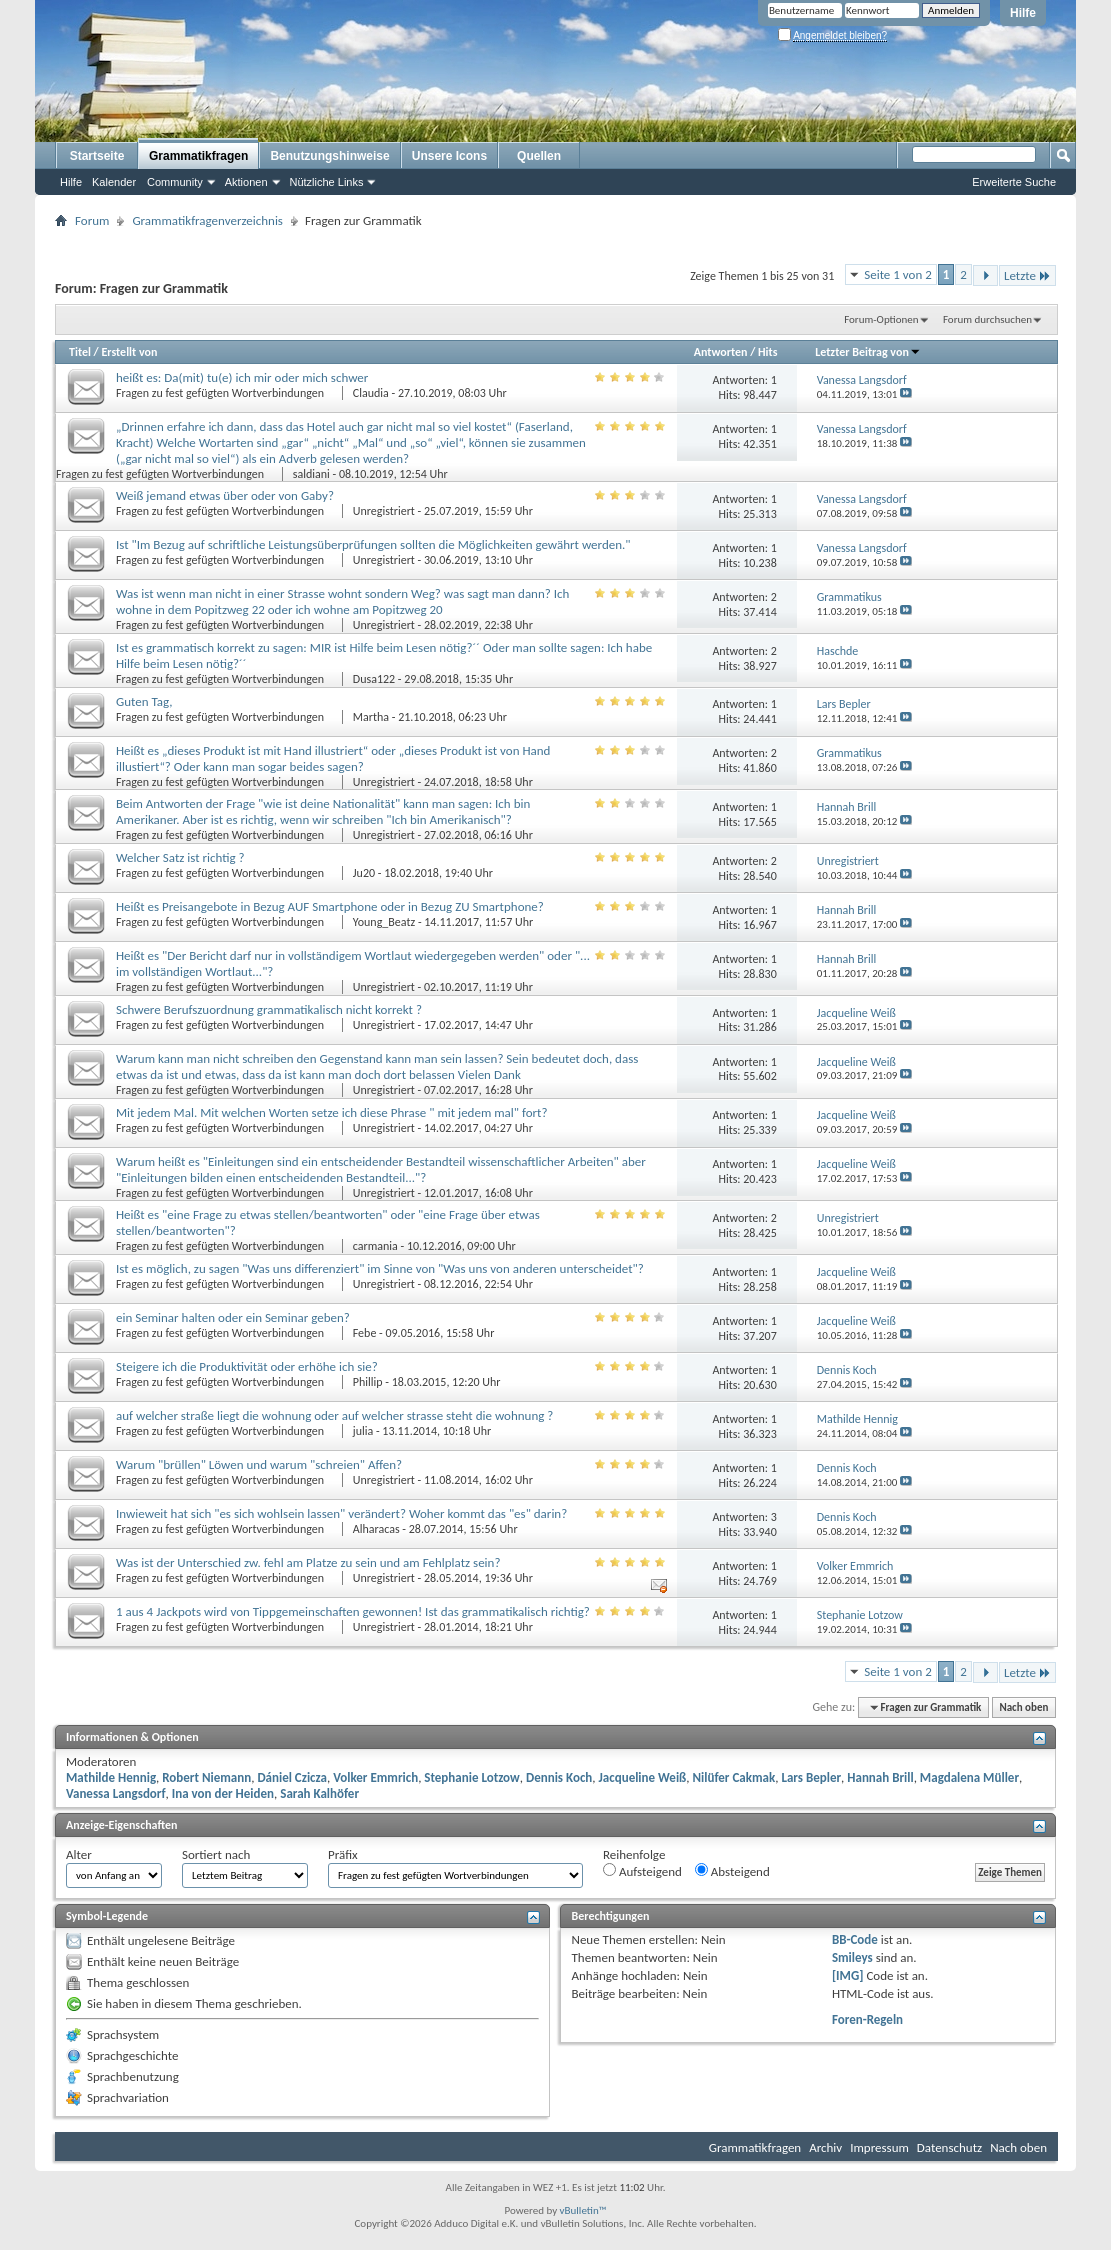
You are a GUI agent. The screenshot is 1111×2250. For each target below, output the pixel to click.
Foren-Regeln (867, 2019)
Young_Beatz (384, 922)
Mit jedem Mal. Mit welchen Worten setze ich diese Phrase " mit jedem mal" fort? (331, 1112)
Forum (92, 220)
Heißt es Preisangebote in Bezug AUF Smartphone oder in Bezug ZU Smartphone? (330, 906)
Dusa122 (374, 679)
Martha (371, 717)
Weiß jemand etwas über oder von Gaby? (225, 495)
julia (363, 1431)
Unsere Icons (449, 156)
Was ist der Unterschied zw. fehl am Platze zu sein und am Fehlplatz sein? (308, 1562)
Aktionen (246, 182)
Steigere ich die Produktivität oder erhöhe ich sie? (247, 1366)
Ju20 (364, 873)
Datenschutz (949, 2147)
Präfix (343, 1854)
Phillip (368, 1382)
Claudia (371, 393)
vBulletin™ (583, 2210)
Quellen (539, 156)
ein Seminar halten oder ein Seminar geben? (233, 1317)
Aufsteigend (642, 1871)
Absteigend (732, 1871)
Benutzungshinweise (329, 156)
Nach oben (1023, 1707)
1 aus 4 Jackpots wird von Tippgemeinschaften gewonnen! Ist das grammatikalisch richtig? (353, 1611)
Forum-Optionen (881, 319)
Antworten (721, 352)
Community (175, 182)
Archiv (825, 2147)
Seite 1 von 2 (898, 274)
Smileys (852, 1957)
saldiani (311, 474)
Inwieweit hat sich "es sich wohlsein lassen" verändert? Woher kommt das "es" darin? (341, 1513)
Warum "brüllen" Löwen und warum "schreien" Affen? (259, 1464)
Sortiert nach (216, 1854)
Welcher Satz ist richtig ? (180, 857)
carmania (375, 1246)
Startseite (97, 156)
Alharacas (376, 1529)
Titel (80, 352)
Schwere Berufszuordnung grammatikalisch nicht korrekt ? (269, 1009)
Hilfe (1023, 13)
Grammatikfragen (198, 156)
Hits (767, 352)
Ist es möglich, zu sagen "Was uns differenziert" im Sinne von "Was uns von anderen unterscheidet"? (380, 1268)
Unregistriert (384, 511)
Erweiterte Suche (1014, 182)
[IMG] (848, 1975)
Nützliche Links (327, 182)
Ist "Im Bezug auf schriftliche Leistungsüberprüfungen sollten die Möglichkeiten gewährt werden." (373, 544)
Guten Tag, (144, 701)
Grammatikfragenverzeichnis (207, 220)
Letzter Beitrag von (868, 352)
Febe (365, 1333)
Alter (79, 1854)
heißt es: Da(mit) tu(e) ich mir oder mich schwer (242, 377)
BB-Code (855, 1939)
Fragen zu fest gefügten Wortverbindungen (221, 393)
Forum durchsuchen (987, 319)
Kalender (114, 182)
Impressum (879, 2147)
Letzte (1027, 275)
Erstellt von (129, 352)
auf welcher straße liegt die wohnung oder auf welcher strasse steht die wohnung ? (334, 1415)
